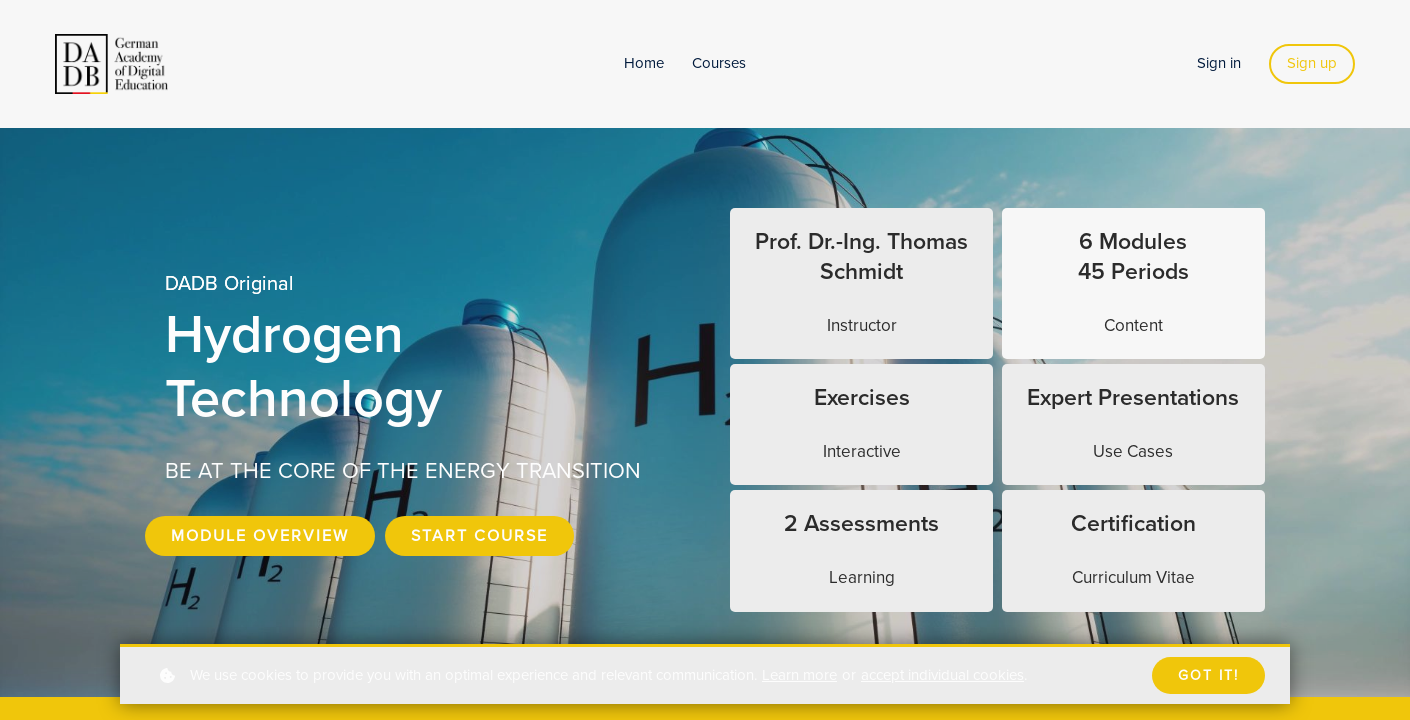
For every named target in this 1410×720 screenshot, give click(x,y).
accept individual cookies (942, 675)
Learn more (799, 675)
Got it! (1208, 675)
